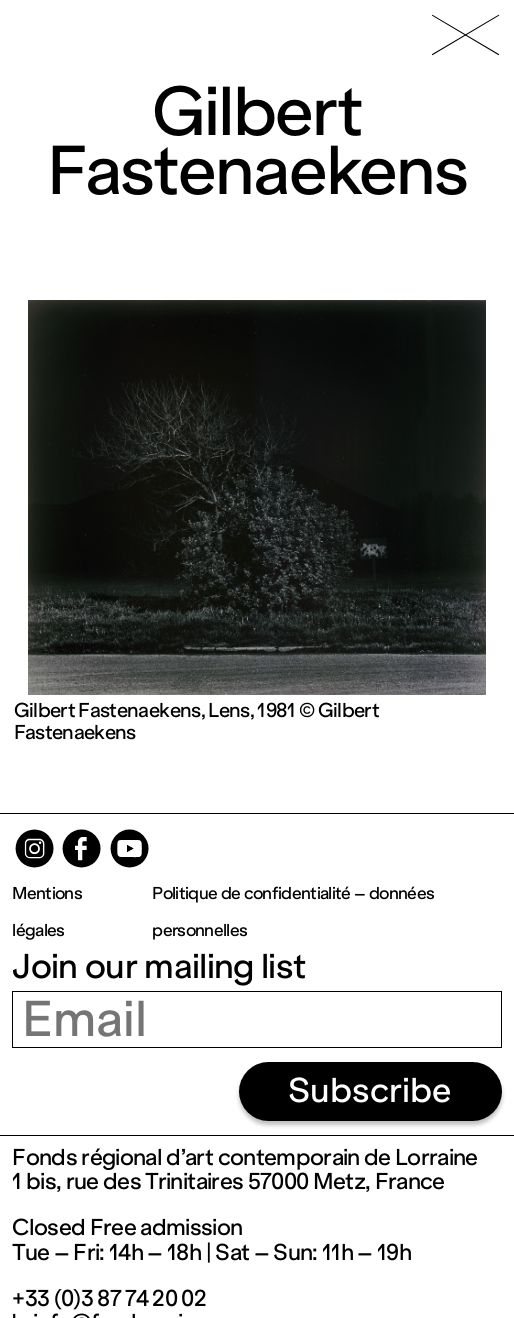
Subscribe (370, 1090)
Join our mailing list (158, 966)
